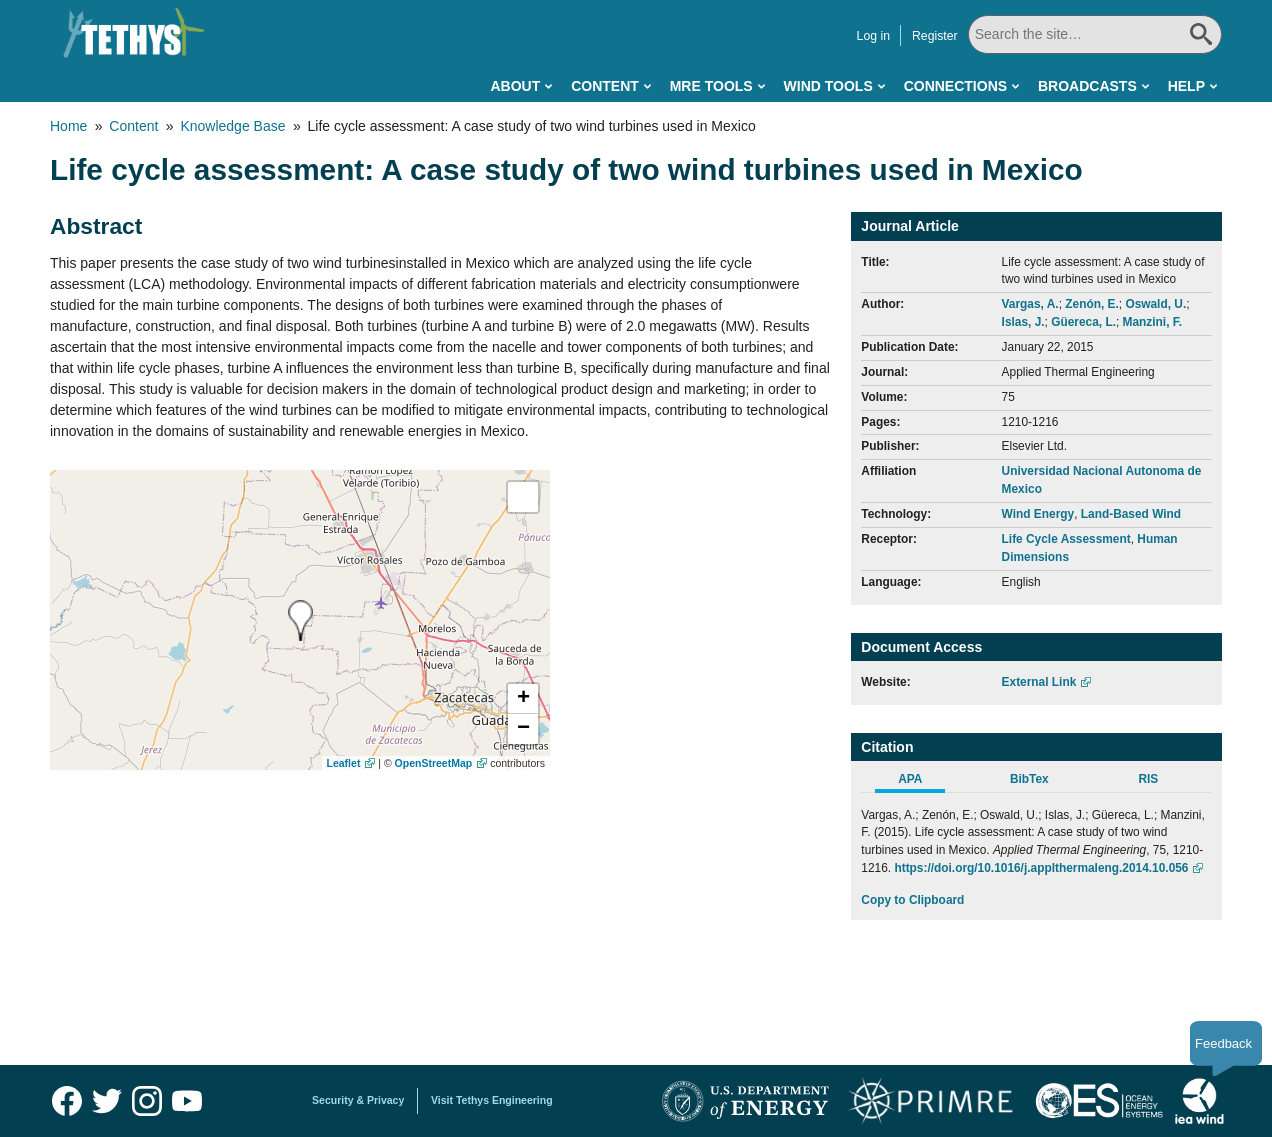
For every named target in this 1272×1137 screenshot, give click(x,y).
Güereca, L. (1083, 322)
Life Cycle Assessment (1066, 539)
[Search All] (1095, 34)
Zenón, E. (1092, 304)
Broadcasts (1087, 86)
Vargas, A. (1030, 304)
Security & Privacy (358, 1100)
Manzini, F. (1152, 322)
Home (68, 126)
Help (1186, 86)
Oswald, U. (1155, 304)
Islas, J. (1023, 322)
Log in (873, 36)
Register (935, 36)
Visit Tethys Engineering (492, 1100)
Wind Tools (828, 86)
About (515, 86)
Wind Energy (1038, 514)
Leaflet (344, 763)
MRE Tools (711, 86)
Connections (955, 86)
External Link (1039, 682)
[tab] (920, 782)
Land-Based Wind (1131, 514)
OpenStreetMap (434, 763)
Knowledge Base (232, 126)
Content (605, 86)
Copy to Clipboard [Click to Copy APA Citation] (912, 900)
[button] (523, 699)
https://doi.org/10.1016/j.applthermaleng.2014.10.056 (1041, 868)
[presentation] (300, 620)
